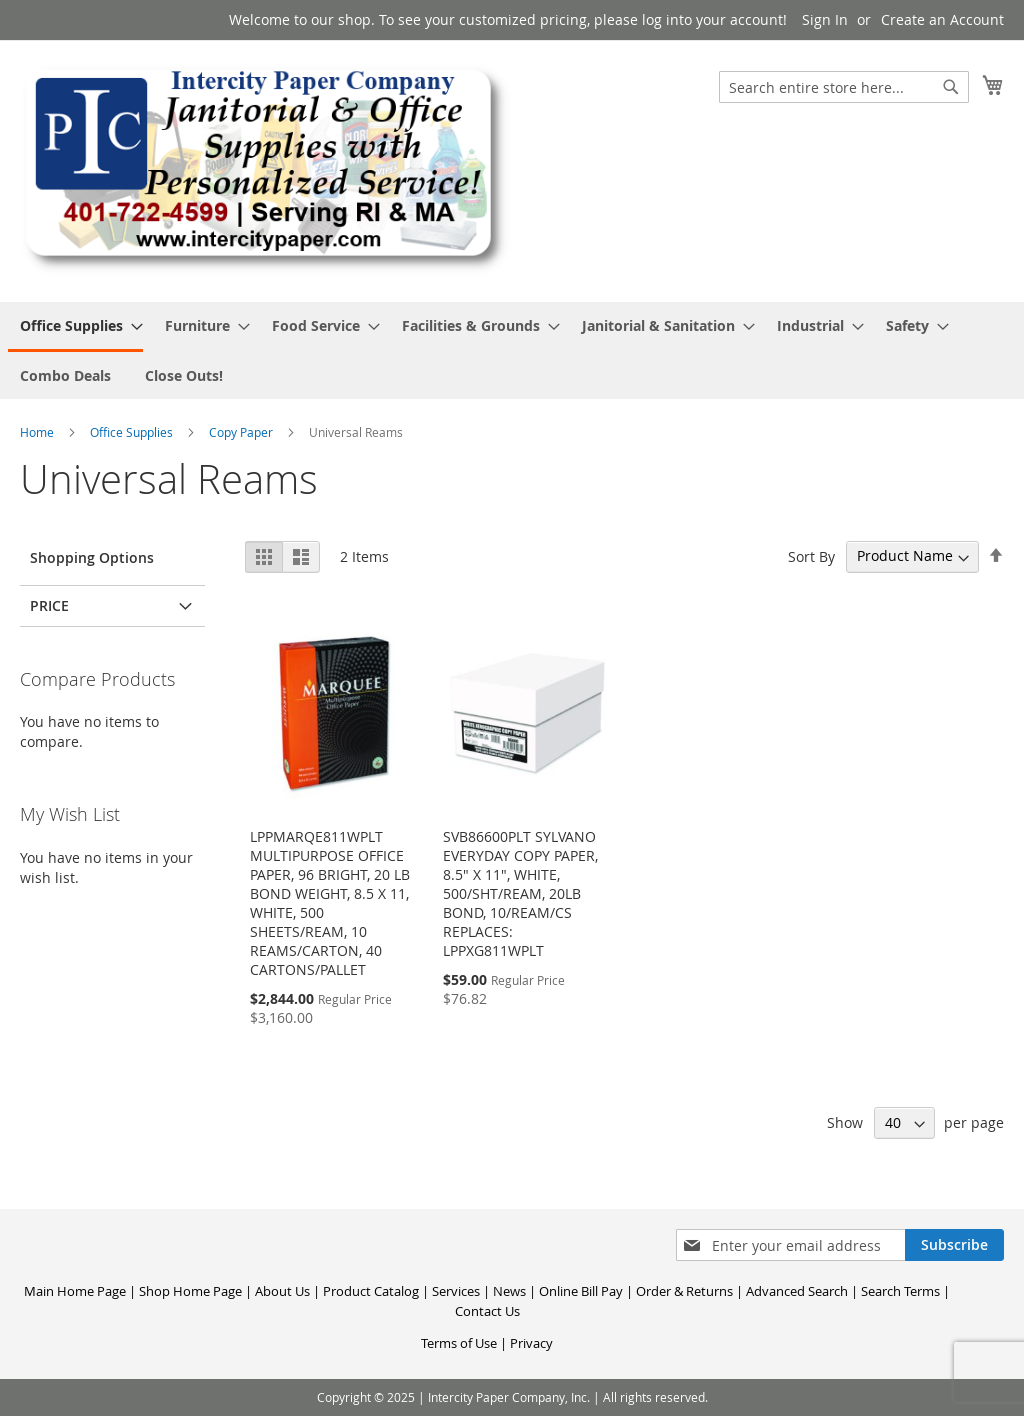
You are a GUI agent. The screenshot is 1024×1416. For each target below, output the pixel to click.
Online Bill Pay (581, 1291)
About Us (282, 1291)
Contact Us (487, 1311)
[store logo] (266, 170)
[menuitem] (75, 327)
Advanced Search (797, 1291)
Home (38, 432)
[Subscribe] (954, 1245)
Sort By (811, 555)
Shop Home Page (190, 1291)
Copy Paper (242, 432)
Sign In (825, 19)
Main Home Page (75, 1291)
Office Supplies (133, 432)
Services (456, 1291)
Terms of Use (459, 1343)
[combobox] (844, 87)
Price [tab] (49, 605)
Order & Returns (684, 1291)
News (509, 1291)
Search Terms (900, 1291)
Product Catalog (371, 1291)
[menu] (512, 350)
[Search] (951, 87)
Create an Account (942, 19)
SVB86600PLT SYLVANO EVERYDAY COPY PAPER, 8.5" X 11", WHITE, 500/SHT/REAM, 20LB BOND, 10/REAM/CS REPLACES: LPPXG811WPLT (520, 893)
